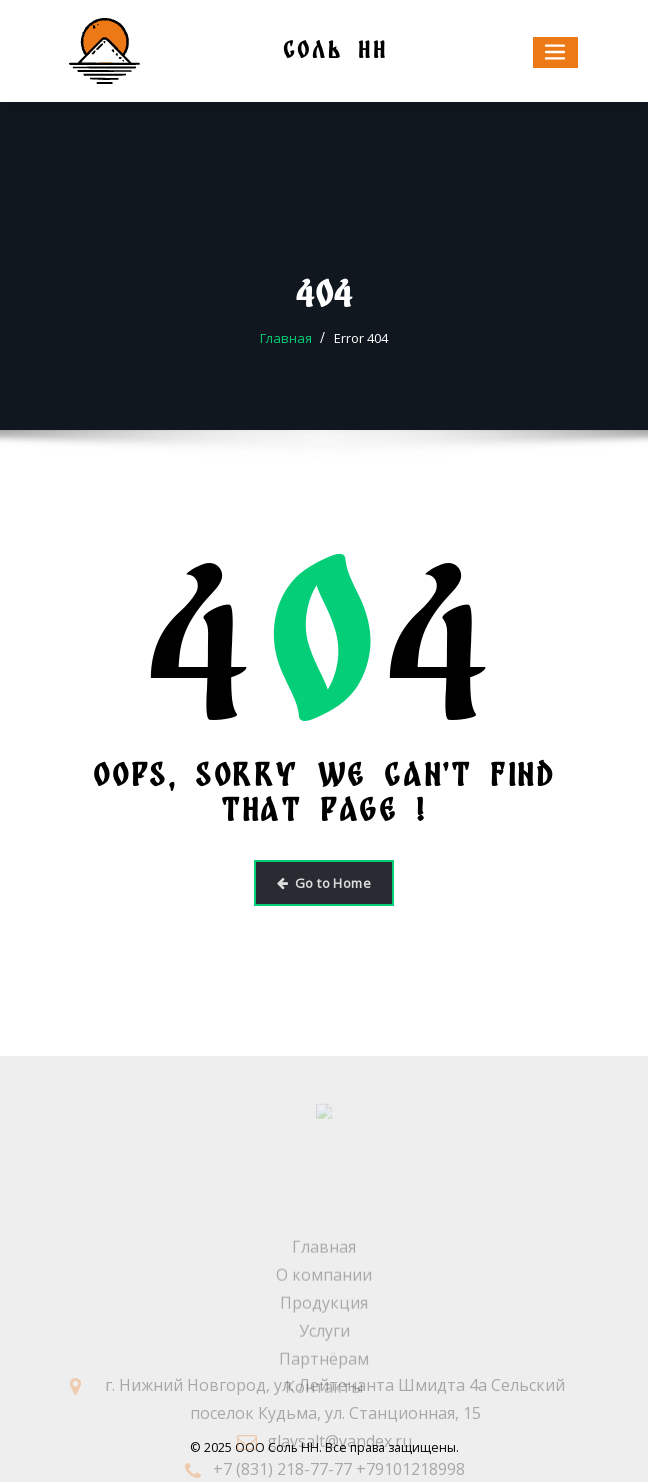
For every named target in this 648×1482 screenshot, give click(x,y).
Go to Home (324, 883)
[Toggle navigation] (556, 52)
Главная (286, 338)
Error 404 (361, 338)
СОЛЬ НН (335, 50)
